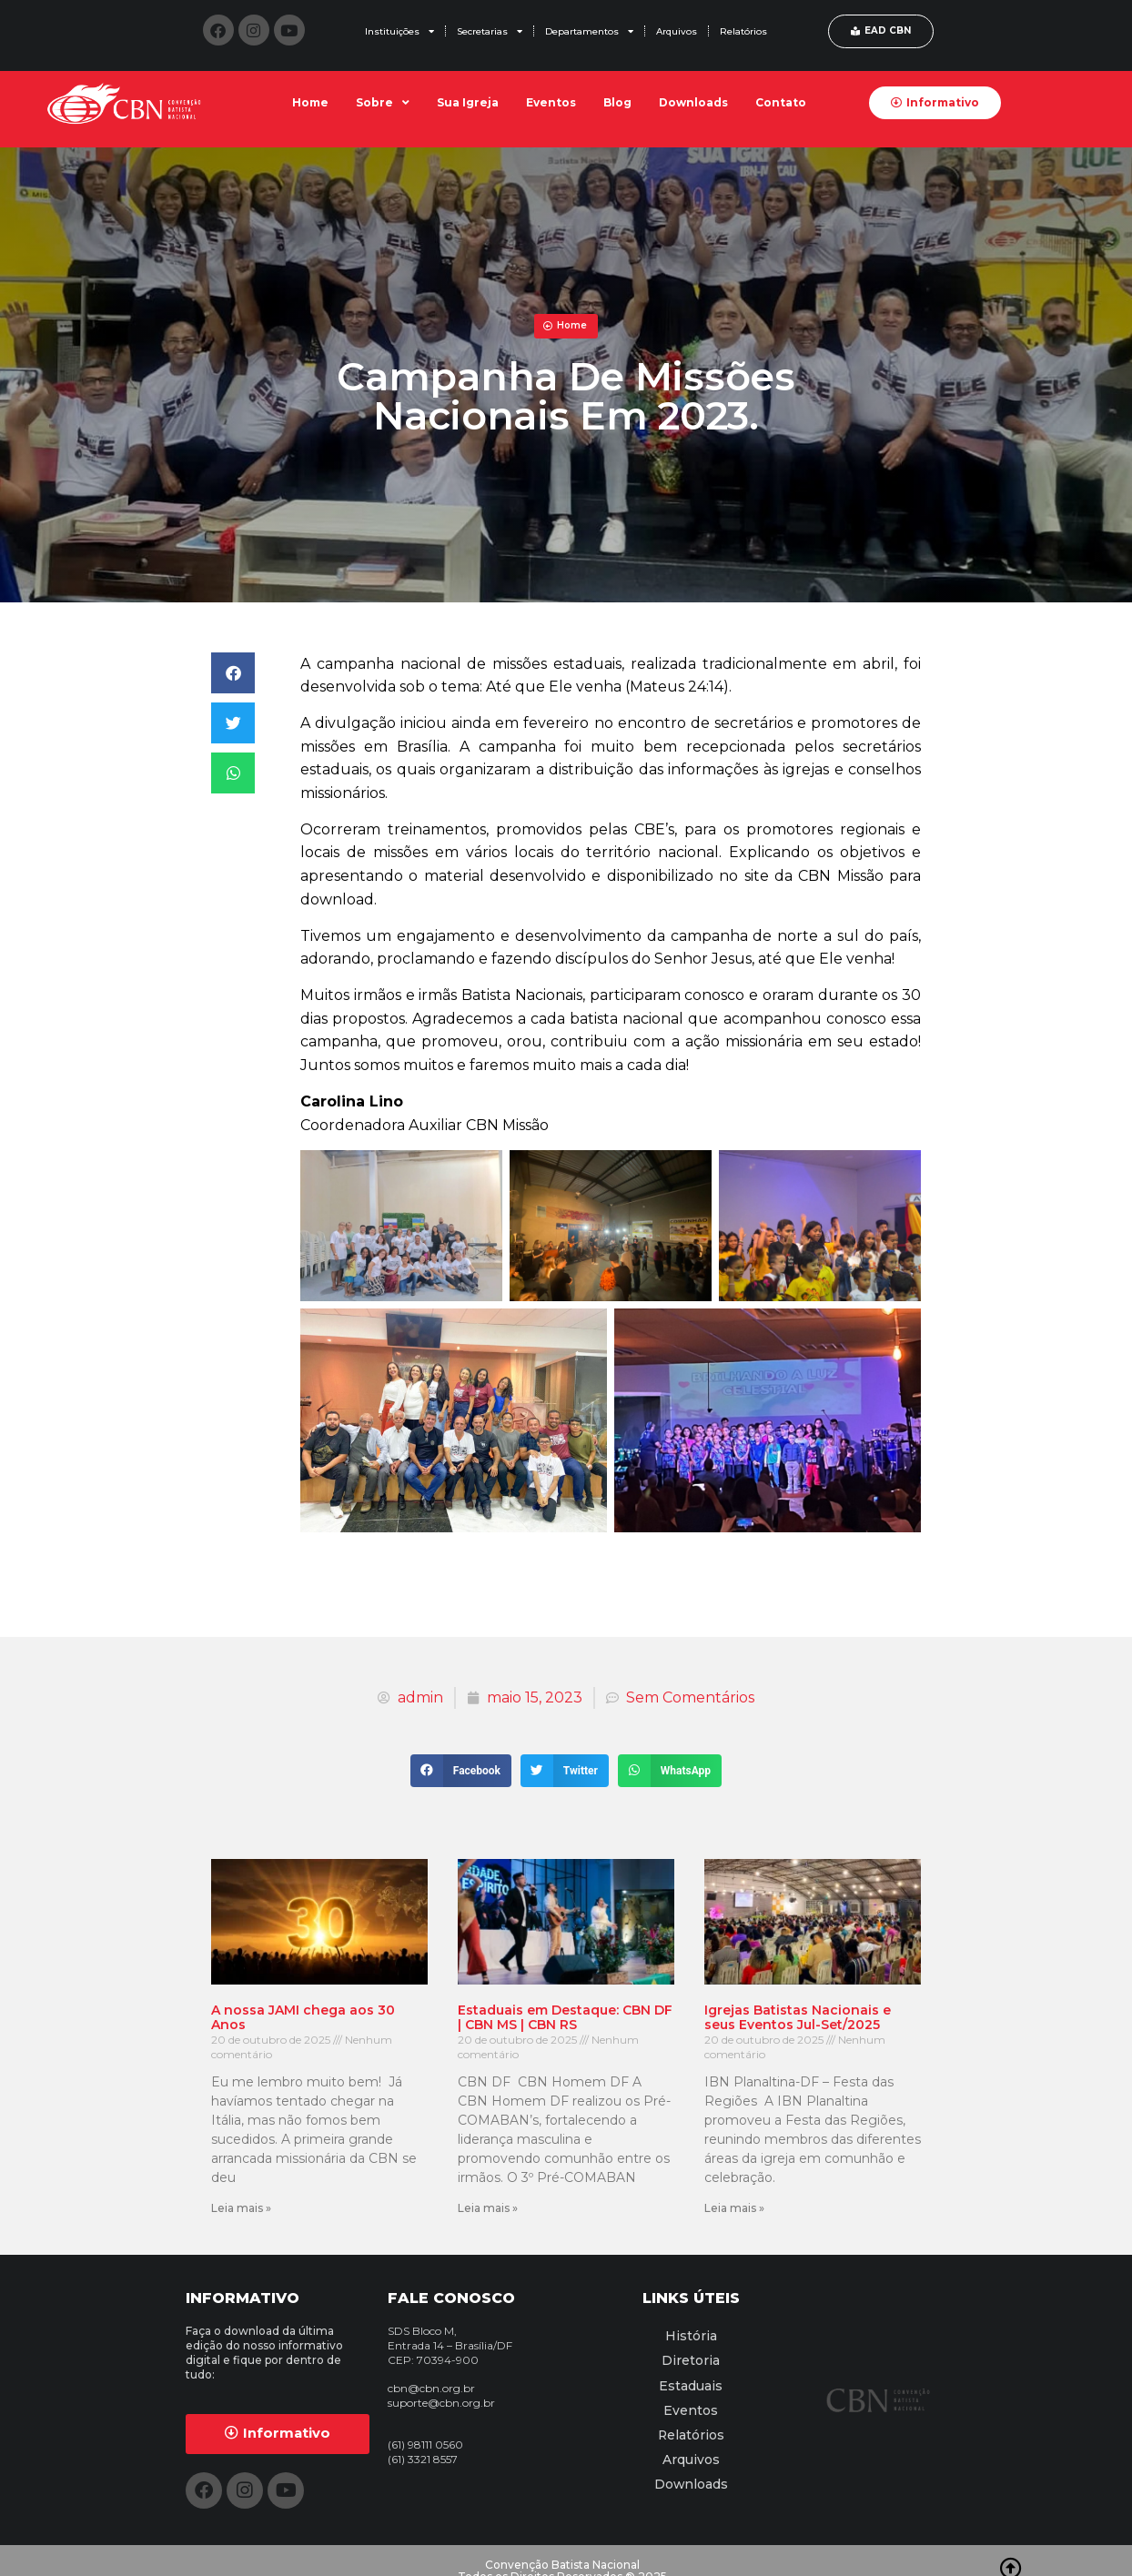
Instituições (399, 31)
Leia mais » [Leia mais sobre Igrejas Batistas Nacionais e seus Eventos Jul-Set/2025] (734, 2208)
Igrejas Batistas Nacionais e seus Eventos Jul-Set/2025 (797, 2018)
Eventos (551, 102)
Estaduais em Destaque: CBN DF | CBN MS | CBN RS (565, 2018)
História (691, 2334)
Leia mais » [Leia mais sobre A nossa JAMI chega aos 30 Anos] (241, 2208)
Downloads (693, 102)
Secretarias (489, 31)
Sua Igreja (468, 102)
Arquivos (676, 31)
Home (310, 102)
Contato (780, 102)
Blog (617, 102)
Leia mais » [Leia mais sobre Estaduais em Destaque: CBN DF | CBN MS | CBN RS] (488, 2208)
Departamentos (589, 31)
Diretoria (690, 2357)
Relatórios (743, 31)
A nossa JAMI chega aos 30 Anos (303, 2018)
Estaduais (690, 2380)
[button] (233, 672)
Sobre (382, 102)
